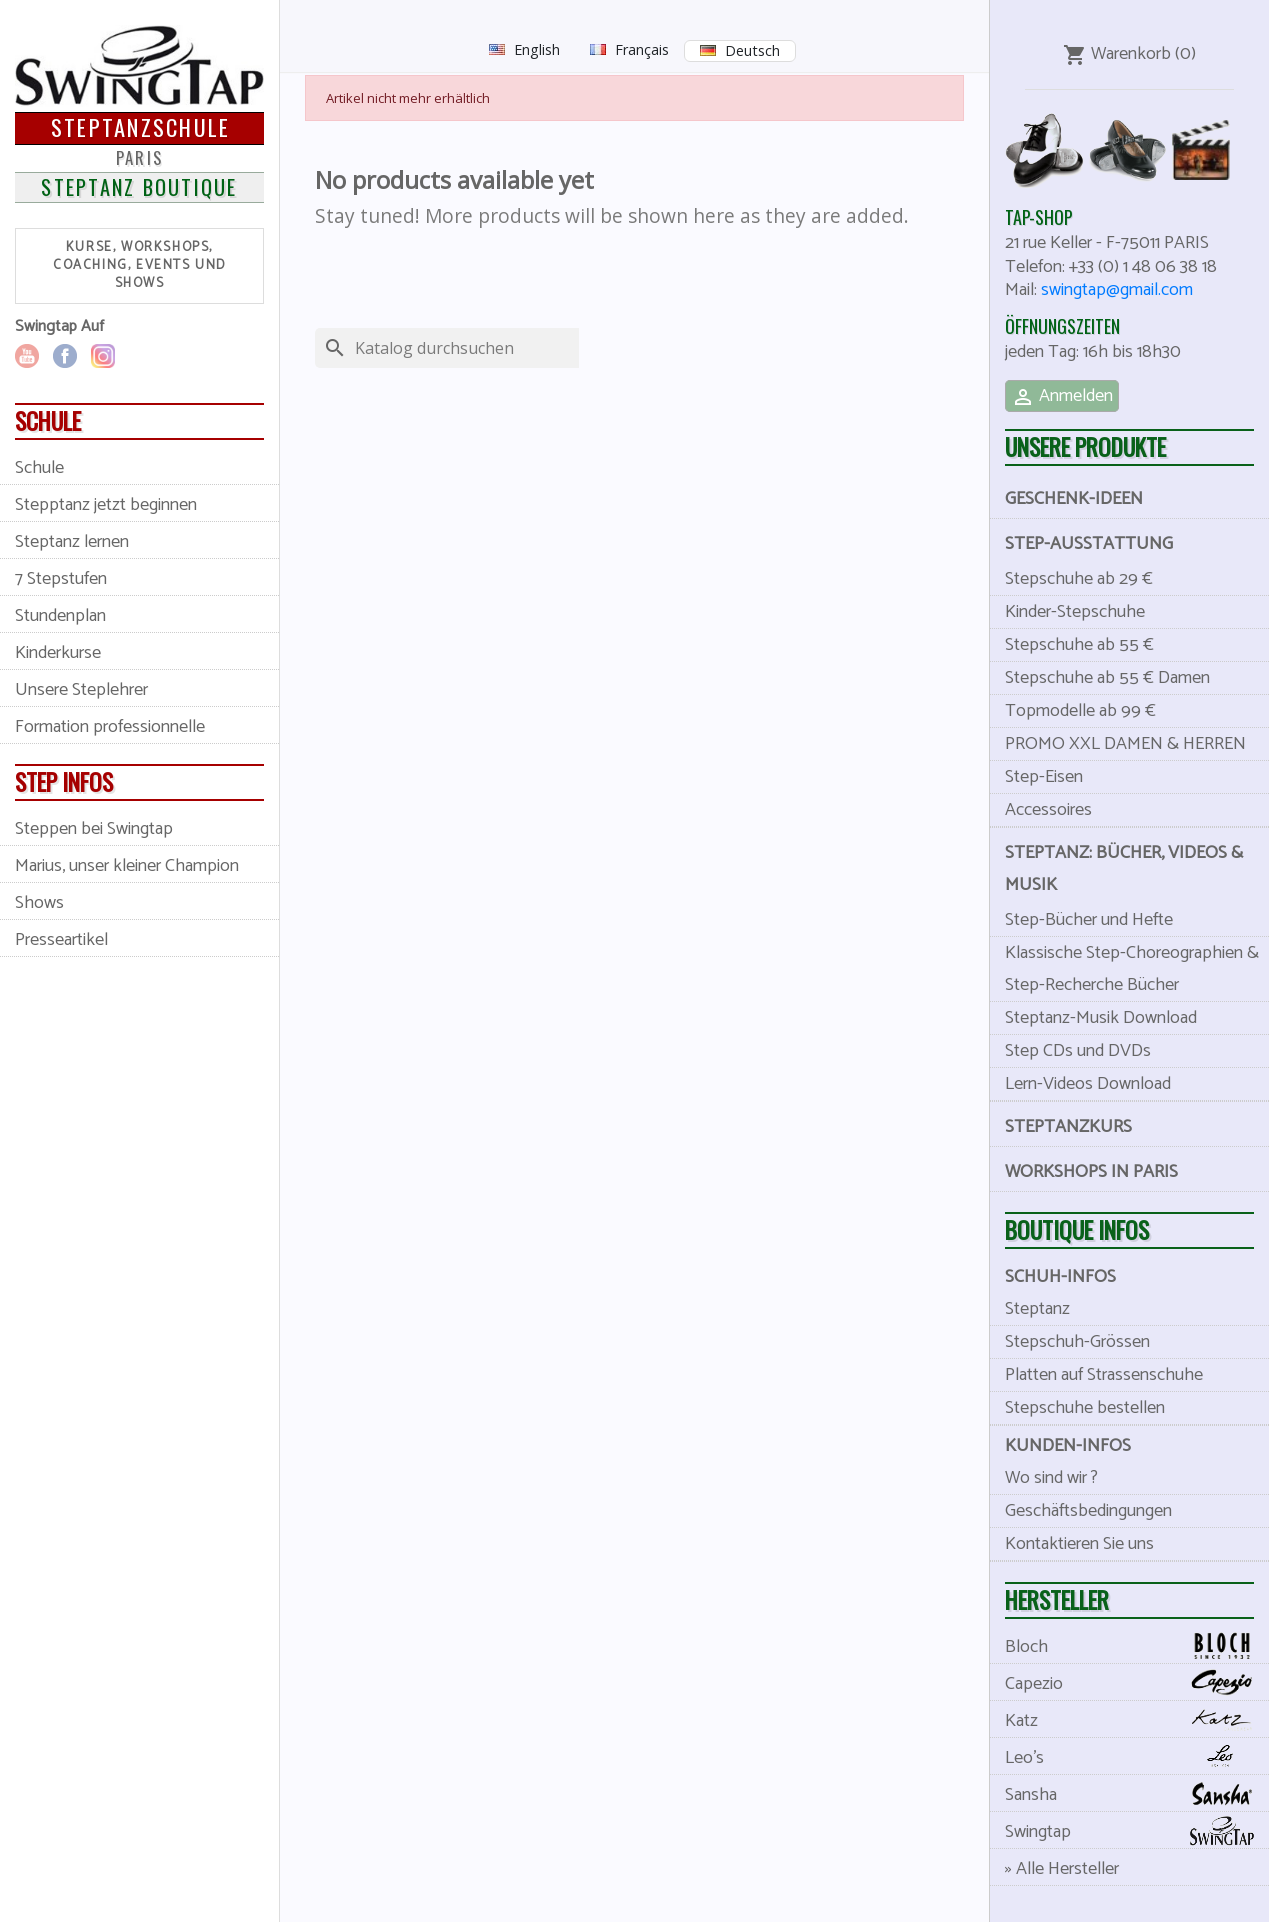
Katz (1137, 1720)
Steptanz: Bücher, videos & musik (1124, 869)
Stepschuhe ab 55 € (1079, 645)
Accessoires (1048, 810)
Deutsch (752, 50)
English (537, 49)
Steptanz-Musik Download (1101, 1018)
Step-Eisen (1044, 777)
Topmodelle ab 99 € (1080, 711)
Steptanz (1037, 1309)
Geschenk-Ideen (1074, 499)
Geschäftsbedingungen (1088, 1511)
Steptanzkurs (1068, 1127)
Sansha (1137, 1794)
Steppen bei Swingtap (94, 829)
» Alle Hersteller (1062, 1869)
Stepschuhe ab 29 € (1079, 579)
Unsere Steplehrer (81, 690)
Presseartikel (61, 940)
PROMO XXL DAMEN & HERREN (1125, 744)
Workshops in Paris (1091, 1172)
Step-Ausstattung (1089, 544)
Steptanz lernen (72, 542)
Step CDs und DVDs (1078, 1051)
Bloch (1137, 1646)
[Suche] (477, 348)
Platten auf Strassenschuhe (1104, 1375)
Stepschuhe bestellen (1085, 1408)
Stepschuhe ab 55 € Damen (1107, 678)
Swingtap (1137, 1831)
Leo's (1137, 1757)
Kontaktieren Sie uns (1079, 1544)
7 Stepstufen (61, 579)
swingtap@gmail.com (1117, 290)
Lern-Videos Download (1088, 1084)
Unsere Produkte (1085, 446)
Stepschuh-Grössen (1077, 1342)
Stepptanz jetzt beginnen (106, 505)
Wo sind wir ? (1051, 1478)
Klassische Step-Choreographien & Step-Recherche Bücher (1132, 969)
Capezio (1137, 1683)
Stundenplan (60, 616)
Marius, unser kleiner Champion (127, 866)
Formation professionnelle (110, 727)
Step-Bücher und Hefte (1089, 920)
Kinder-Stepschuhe (1075, 612)
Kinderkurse (58, 653)
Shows (39, 903)
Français (642, 49)
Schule (39, 468)
